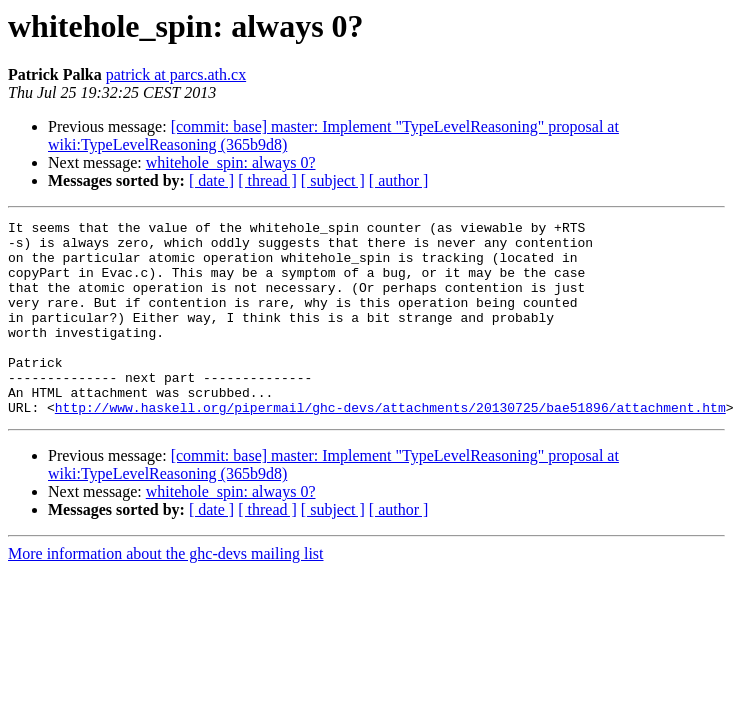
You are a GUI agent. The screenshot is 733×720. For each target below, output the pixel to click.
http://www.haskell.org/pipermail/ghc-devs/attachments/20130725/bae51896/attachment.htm (390, 446)
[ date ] (211, 180)
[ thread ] (267, 180)
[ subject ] (333, 180)
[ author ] (399, 180)
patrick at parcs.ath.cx (176, 74)
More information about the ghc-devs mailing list (166, 592)
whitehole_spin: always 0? (231, 162)
